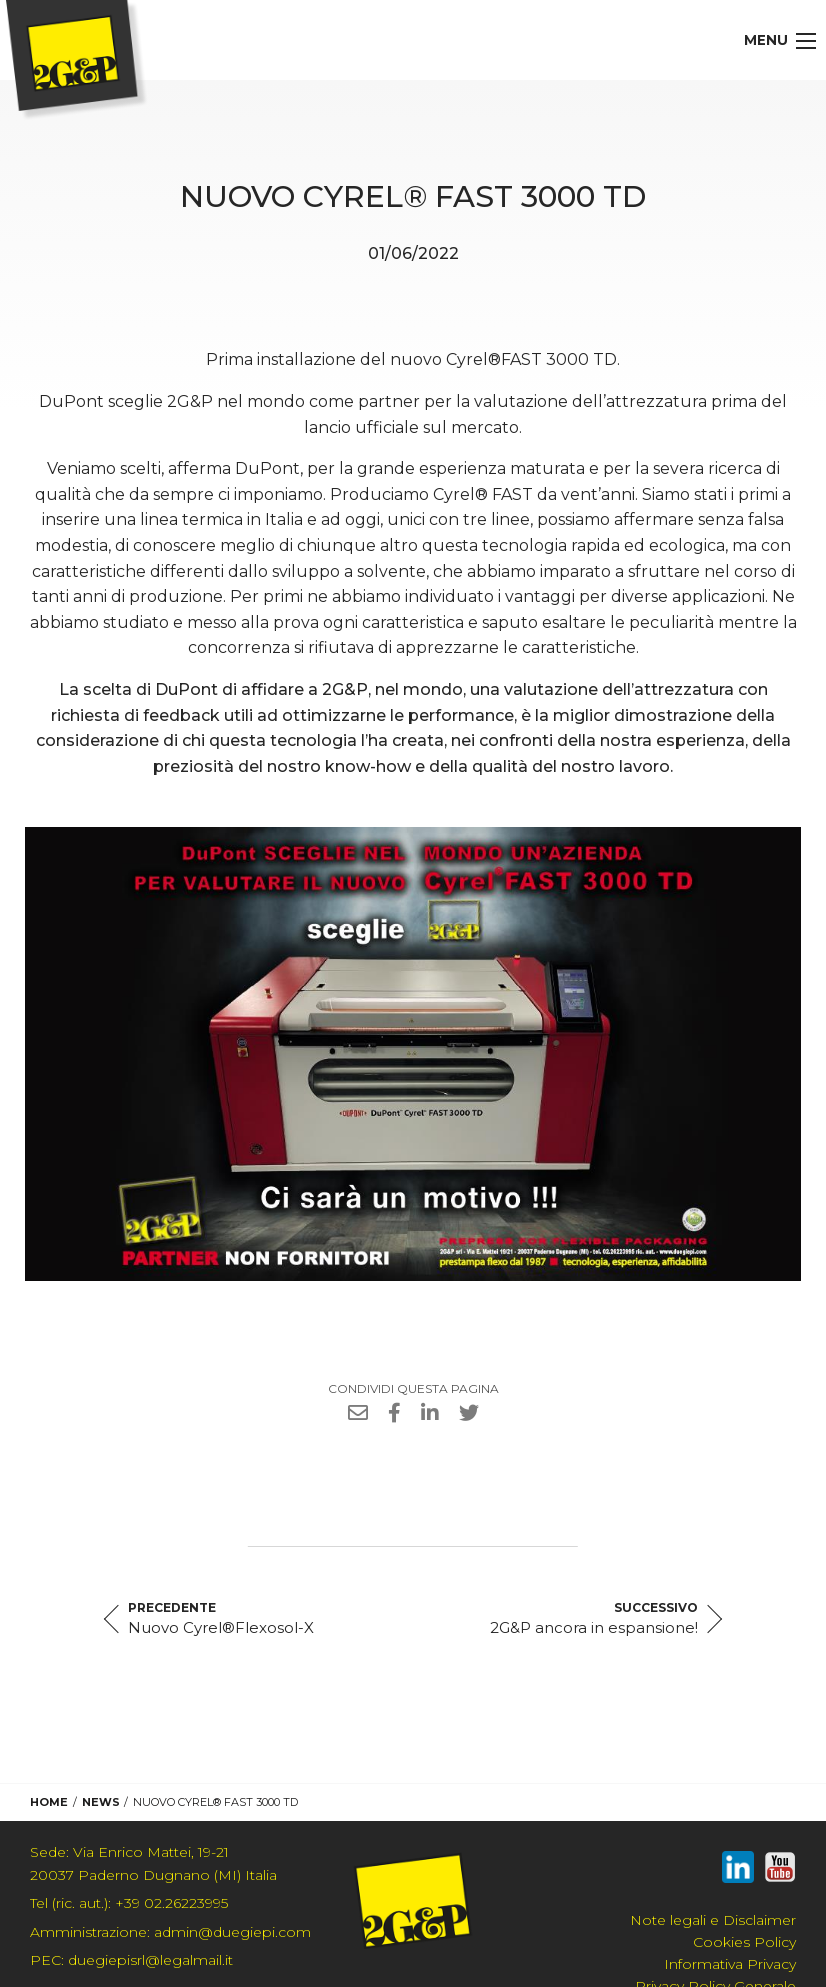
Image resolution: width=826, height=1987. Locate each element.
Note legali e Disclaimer (713, 1920)
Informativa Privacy (730, 1964)
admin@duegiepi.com (170, 1932)
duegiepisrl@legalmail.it (131, 1960)
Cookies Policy (744, 1942)
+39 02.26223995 (129, 1903)
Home (49, 1802)
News (101, 1802)
